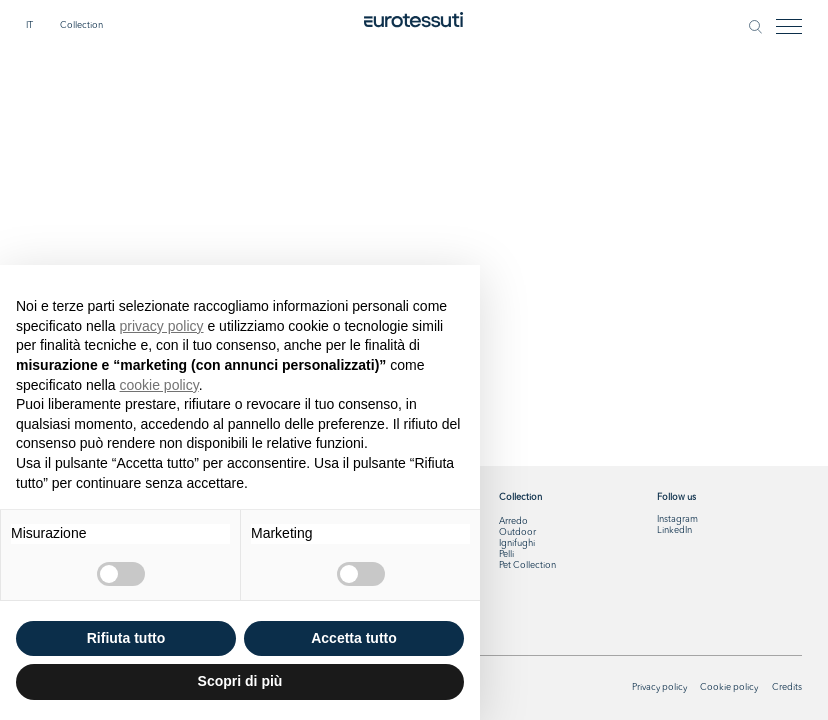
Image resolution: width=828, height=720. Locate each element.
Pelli (506, 554)
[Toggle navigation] (789, 26)
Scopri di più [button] (240, 681)
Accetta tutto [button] (354, 638)
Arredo (513, 521)
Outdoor (517, 532)
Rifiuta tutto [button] (126, 638)
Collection (81, 25)
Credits (787, 687)
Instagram (677, 519)
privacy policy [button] (162, 326)
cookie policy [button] (159, 385)
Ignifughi (517, 543)
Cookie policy (729, 687)
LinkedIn (674, 530)
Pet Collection (527, 565)
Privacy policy (659, 687)
